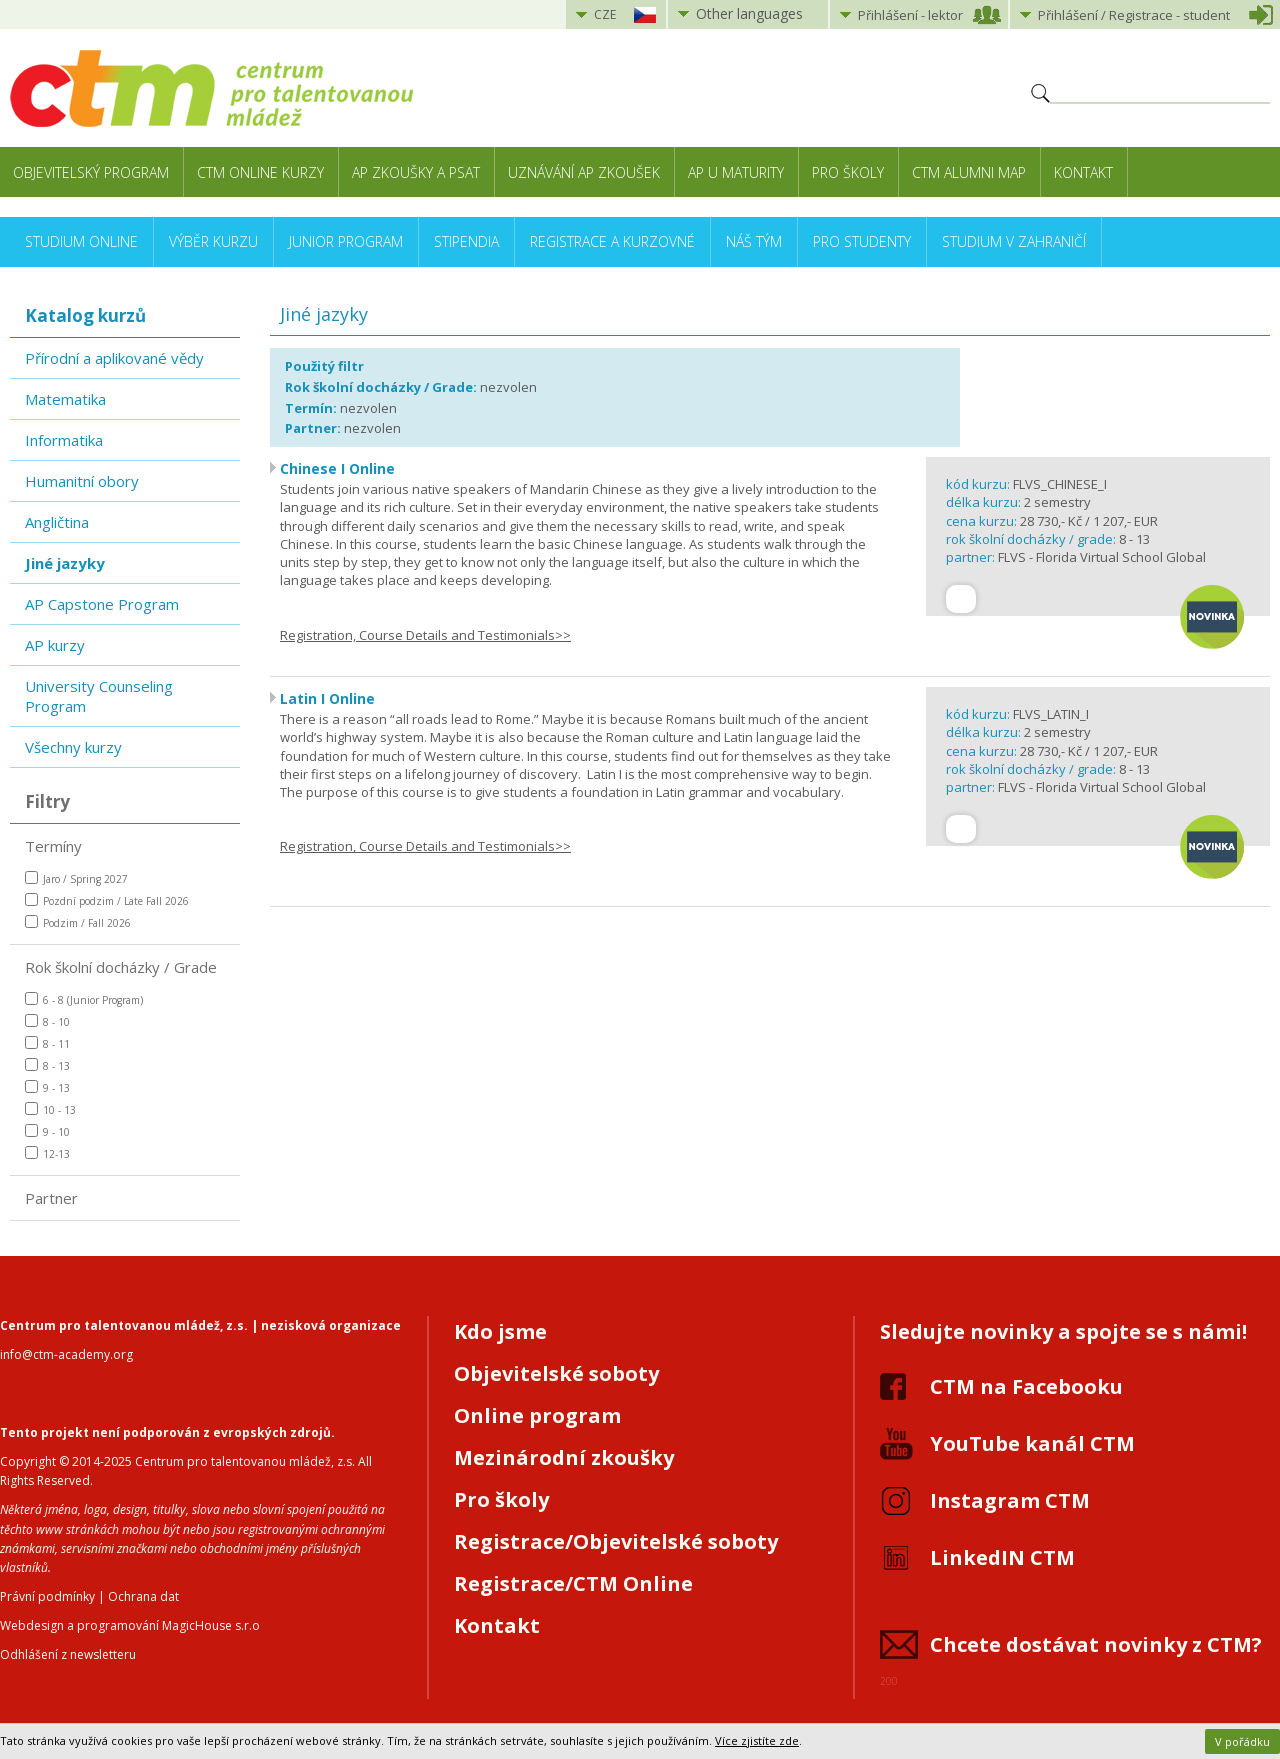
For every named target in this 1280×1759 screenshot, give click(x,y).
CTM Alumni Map (969, 172)
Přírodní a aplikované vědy (114, 358)
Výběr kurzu (213, 241)
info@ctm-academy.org (66, 1354)
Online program (537, 1415)
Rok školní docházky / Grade (121, 967)
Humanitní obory (82, 481)
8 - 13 (47, 1065)
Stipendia (466, 241)
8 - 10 (47, 1021)
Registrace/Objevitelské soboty (616, 1541)
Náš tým (754, 241)
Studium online (81, 241)
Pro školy (848, 172)
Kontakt (1083, 172)
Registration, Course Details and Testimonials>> (425, 635)
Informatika (64, 440)
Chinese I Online (337, 468)
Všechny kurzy (73, 747)
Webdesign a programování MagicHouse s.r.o (130, 1625)
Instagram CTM (1010, 1500)
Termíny (53, 846)
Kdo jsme (500, 1331)
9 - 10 (47, 1131)
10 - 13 (50, 1109)
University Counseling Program (99, 696)
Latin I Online (327, 698)
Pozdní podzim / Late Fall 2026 (107, 900)
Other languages (749, 13)
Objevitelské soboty (556, 1373)
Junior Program (346, 241)
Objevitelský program (91, 172)
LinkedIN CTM (1002, 1557)
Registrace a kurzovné (612, 241)
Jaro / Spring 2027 (76, 878)
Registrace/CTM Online (573, 1583)
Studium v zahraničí (1014, 241)
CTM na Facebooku (1026, 1386)
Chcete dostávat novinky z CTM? (1096, 1644)
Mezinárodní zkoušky (564, 1457)
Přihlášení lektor (910, 15)
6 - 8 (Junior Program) (84, 999)
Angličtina (57, 522)
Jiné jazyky (65, 563)
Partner (51, 1198)
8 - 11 (47, 1043)
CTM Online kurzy (260, 172)
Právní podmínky (47, 1596)
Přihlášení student (1134, 15)
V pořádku (1242, 1741)
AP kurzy (55, 645)
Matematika (65, 399)
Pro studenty (862, 241)
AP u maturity (736, 172)
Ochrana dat (143, 1596)
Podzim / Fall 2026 (78, 922)
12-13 (47, 1153)
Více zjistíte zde (757, 1740)
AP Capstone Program (102, 604)
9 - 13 (47, 1087)
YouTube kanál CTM (1032, 1443)
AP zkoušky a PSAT (416, 172)
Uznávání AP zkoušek (584, 172)
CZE (605, 14)
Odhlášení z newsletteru (68, 1654)
